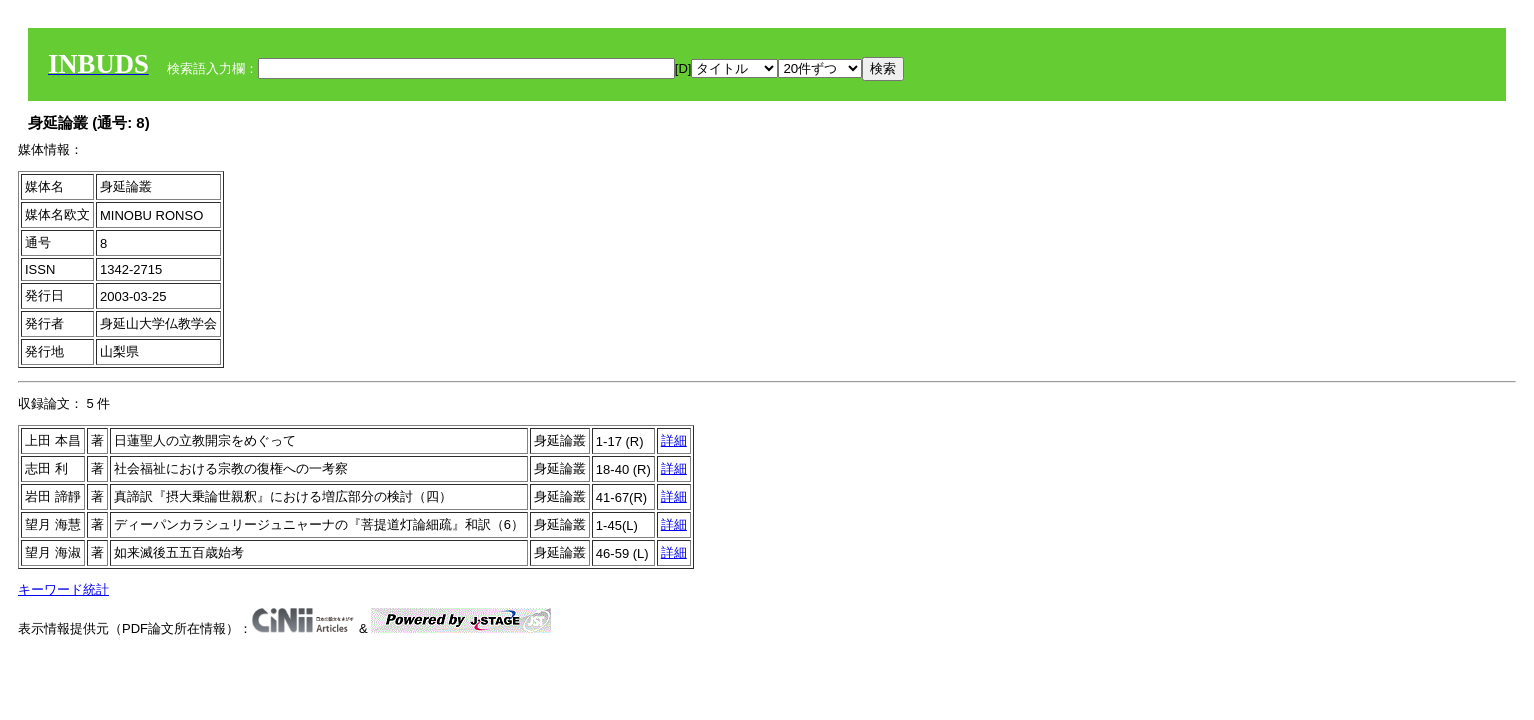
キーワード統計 (63, 589)
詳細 (674, 440)
